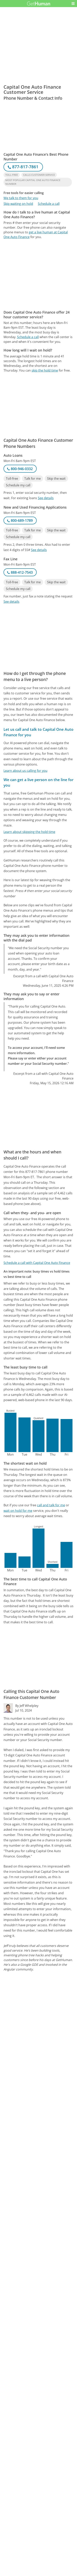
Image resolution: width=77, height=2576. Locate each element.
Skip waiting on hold (18, 204)
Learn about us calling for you (25, 770)
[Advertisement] (38, 274)
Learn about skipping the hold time (29, 832)
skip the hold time (45, 370)
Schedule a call (49, 204)
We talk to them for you (21, 198)
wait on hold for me (18, 1510)
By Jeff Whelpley (26, 1706)
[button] (73, 3)
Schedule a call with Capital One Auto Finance (37, 1263)
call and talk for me (51, 1505)
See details (46, 498)
